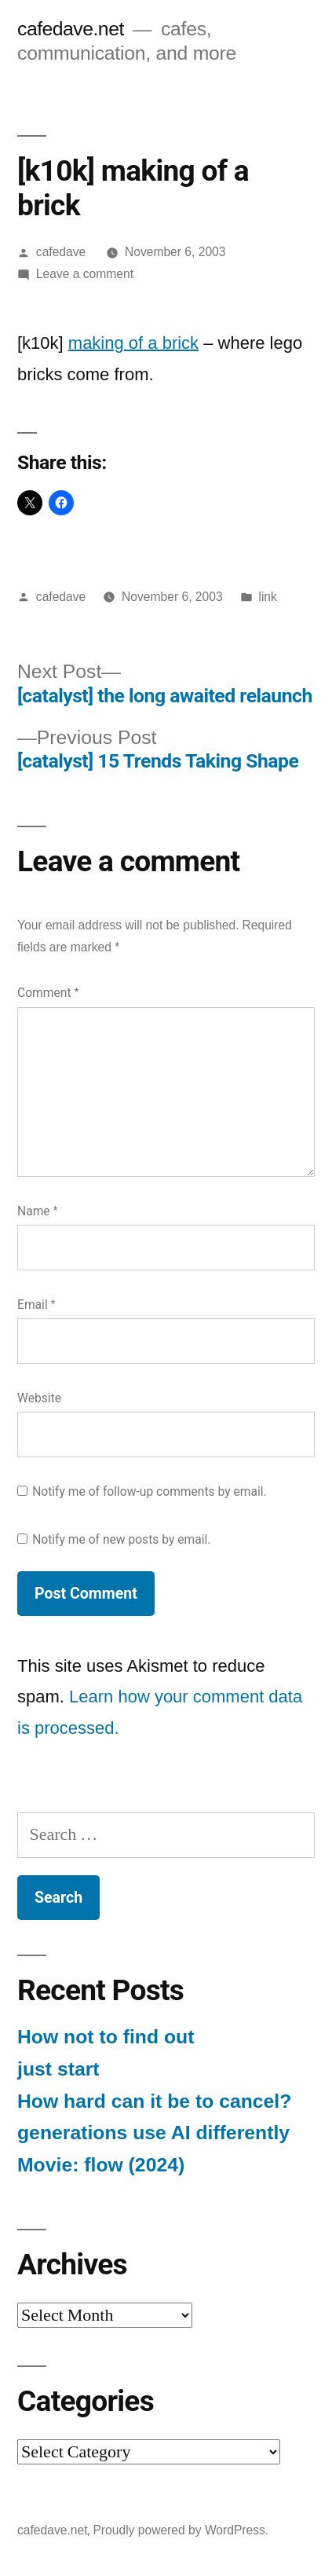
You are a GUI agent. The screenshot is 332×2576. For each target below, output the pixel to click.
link (267, 596)
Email (36, 1304)
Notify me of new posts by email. (121, 1539)
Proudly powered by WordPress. (180, 2530)
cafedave (61, 251)
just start (58, 2068)
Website (39, 1398)
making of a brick (133, 343)
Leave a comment (84, 273)
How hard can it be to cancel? (154, 2101)
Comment (47, 992)
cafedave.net (70, 28)
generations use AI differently (153, 2132)
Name (37, 1211)
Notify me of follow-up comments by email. (149, 1491)
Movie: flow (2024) (100, 2164)
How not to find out (105, 2036)
